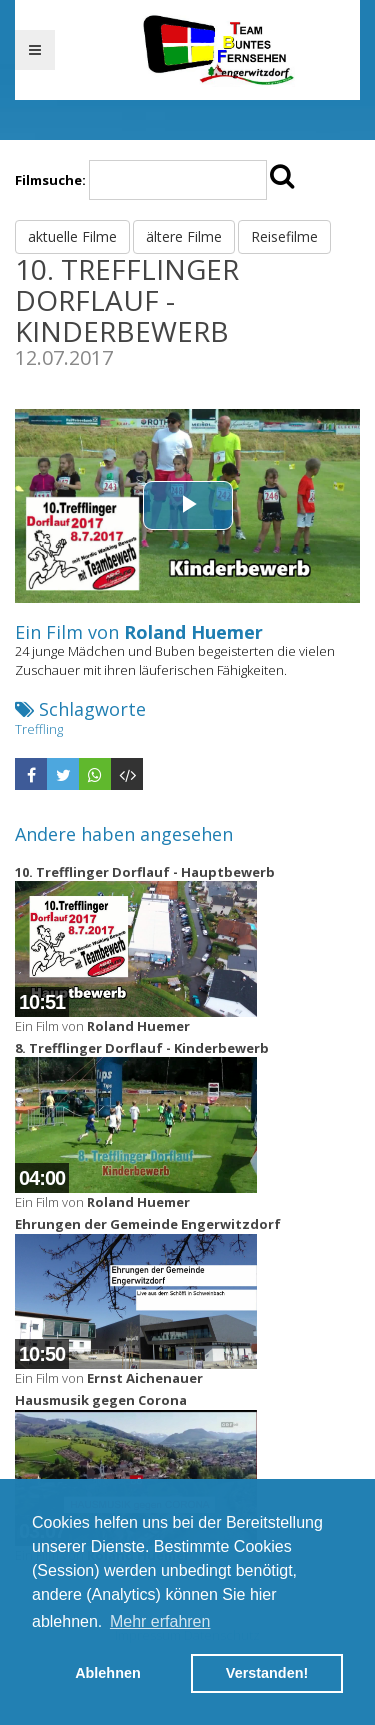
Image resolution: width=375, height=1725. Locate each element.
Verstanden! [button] (267, 1673)
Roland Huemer (193, 632)
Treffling (39, 729)
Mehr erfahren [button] (160, 1621)
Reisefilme (284, 236)
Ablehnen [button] (108, 1673)
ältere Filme (184, 236)
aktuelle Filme (72, 236)
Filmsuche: (50, 180)
